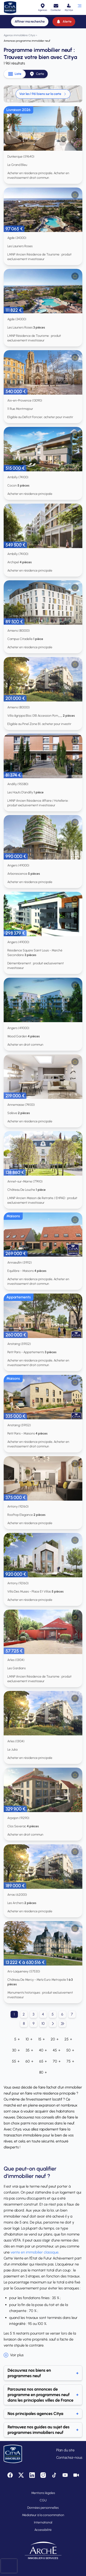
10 (43, 2023)
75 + (70, 2061)
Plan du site (65, 2450)
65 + (43, 2061)
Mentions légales (43, 2493)
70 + (57, 2061)
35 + (29, 2050)
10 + (29, 2039)
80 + (43, 2072)
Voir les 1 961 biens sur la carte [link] (43, 94)
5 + (17, 2039)
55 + (15, 2061)
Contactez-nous (69, 2457)
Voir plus (14, 2355)
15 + (41, 2039)
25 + (68, 2039)
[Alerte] (63, 21)
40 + (43, 2050)
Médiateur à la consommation (43, 2515)
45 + (56, 2050)
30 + (16, 2050)
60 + (29, 2061)
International (43, 2522)
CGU (43, 2500)
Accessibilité (43, 2530)
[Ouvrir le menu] (79, 7)
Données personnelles (43, 2508)
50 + (70, 2050)
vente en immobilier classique (34, 2252)
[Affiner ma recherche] (30, 21)
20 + (54, 2039)
